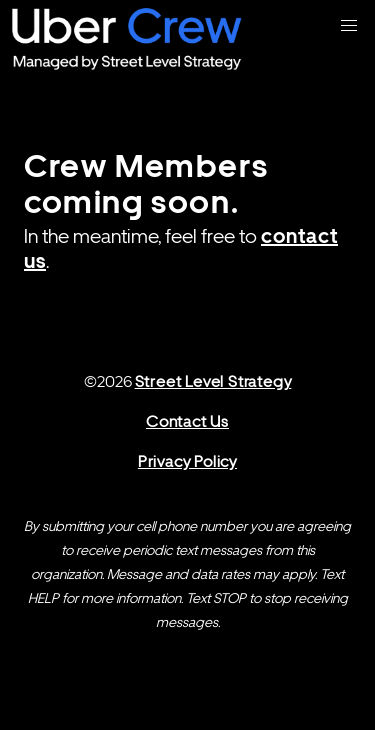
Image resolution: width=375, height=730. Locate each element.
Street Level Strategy (213, 381)
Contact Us (187, 421)
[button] (349, 26)
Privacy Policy (187, 461)
